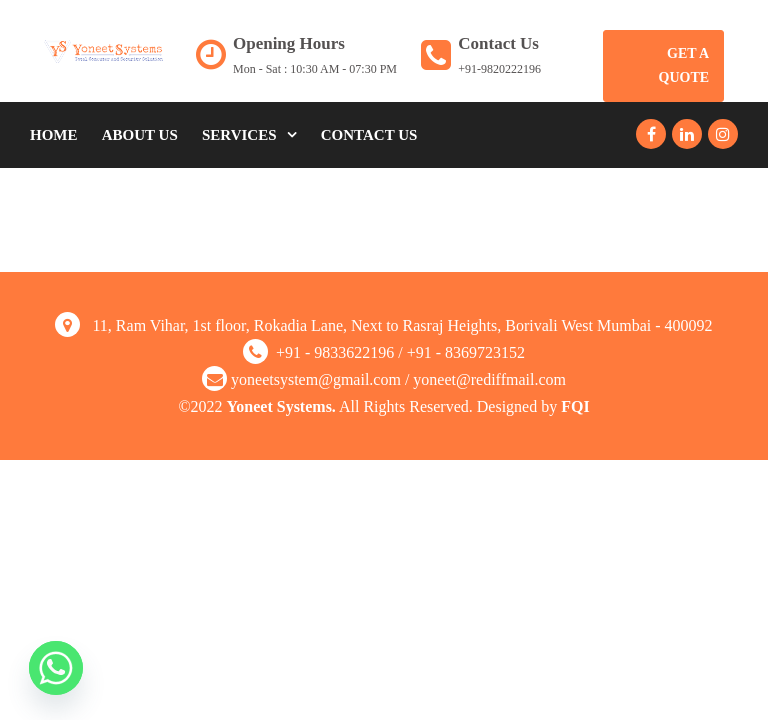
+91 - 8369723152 (466, 352)
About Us (140, 135)
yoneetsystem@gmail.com (316, 379)
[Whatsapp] (56, 668)
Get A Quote (684, 65)
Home (54, 135)
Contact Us (369, 135)
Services (239, 135)
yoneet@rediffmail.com (489, 379)
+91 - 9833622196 (335, 352)
